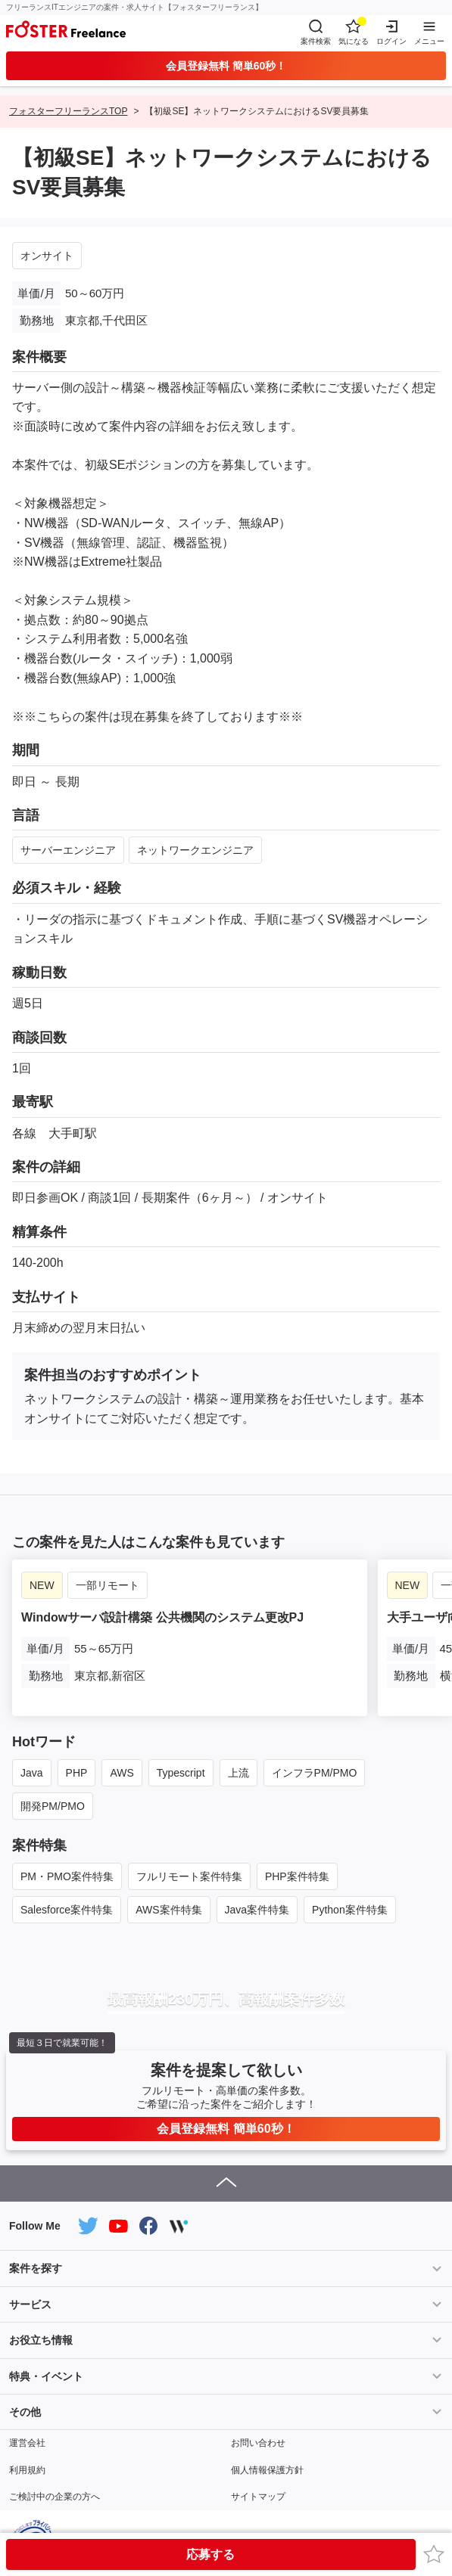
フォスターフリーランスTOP (68, 111)
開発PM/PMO (52, 1806)
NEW (42, 1585)
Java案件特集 (257, 1910)
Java (31, 1773)
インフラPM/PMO (314, 1773)
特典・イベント (46, 2376)
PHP (77, 1773)
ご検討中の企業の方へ (54, 2496)
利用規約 (27, 2470)
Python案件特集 (350, 1910)
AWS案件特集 (168, 1910)
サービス (30, 2304)
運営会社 (27, 2443)
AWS (121, 1773)
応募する (210, 2554)
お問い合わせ (258, 2443)
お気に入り (436, 2553)
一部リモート (107, 1585)
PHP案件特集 (297, 1876)
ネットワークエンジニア (195, 850)
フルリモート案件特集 (189, 1876)
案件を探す (35, 2268)
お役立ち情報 (41, 2340)
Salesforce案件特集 (66, 1910)
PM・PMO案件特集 (67, 1876)
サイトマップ (258, 2496)
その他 (25, 2412)
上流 (238, 1773)
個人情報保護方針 (267, 2470)
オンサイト (46, 256)
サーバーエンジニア (68, 850)
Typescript (181, 1773)
